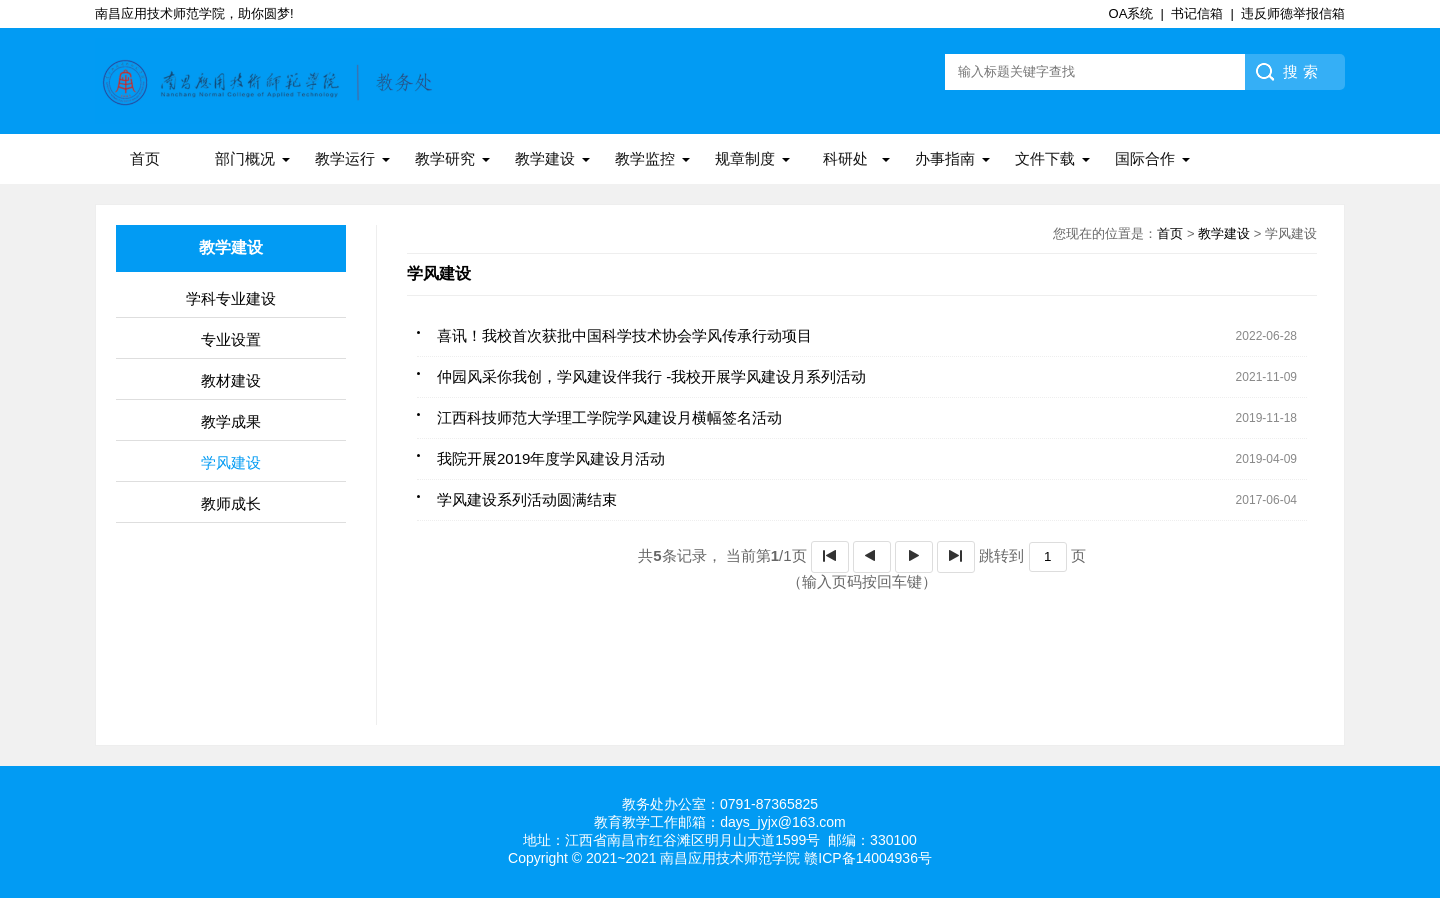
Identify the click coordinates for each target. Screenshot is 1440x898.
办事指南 (945, 158)
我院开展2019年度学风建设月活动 (551, 458)
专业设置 (231, 339)
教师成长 (231, 503)
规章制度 (745, 158)
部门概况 (245, 158)
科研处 (845, 158)
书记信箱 (1197, 13)
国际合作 (1145, 158)
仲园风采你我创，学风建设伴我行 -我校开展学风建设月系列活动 (651, 376)
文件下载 (1045, 158)
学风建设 (231, 462)
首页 (145, 158)
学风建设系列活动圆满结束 (527, 499)
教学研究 (445, 158)
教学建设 (545, 158)
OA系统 (1131, 13)
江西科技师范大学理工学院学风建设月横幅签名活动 (609, 417)
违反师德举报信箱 (1293, 13)
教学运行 (345, 158)
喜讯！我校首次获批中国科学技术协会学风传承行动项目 (624, 335)
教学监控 (645, 158)
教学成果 (231, 421)
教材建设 (231, 380)
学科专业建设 (231, 298)
